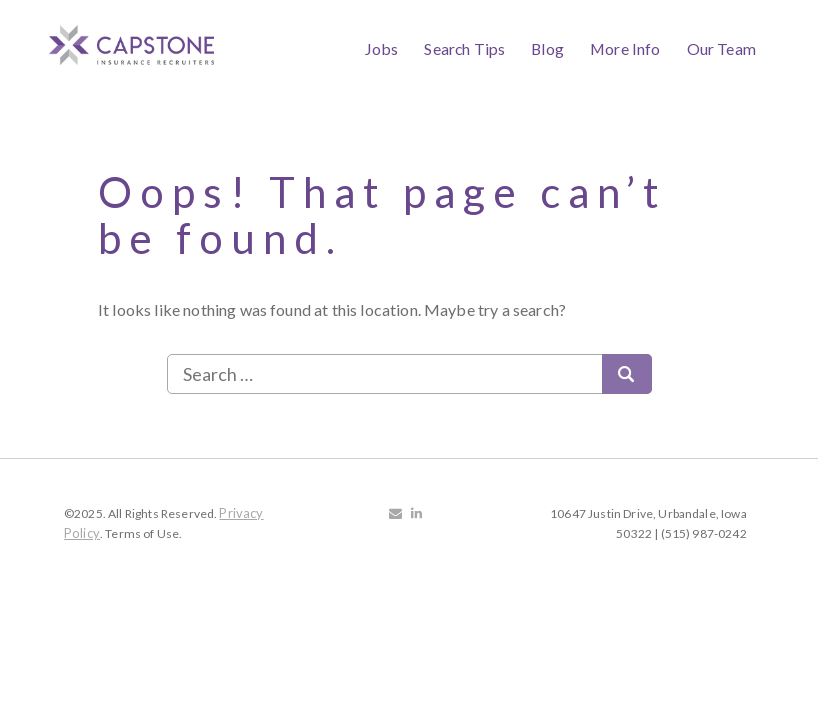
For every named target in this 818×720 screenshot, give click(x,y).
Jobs (382, 48)
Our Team (721, 48)
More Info (625, 48)
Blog (547, 48)
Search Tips (464, 48)
